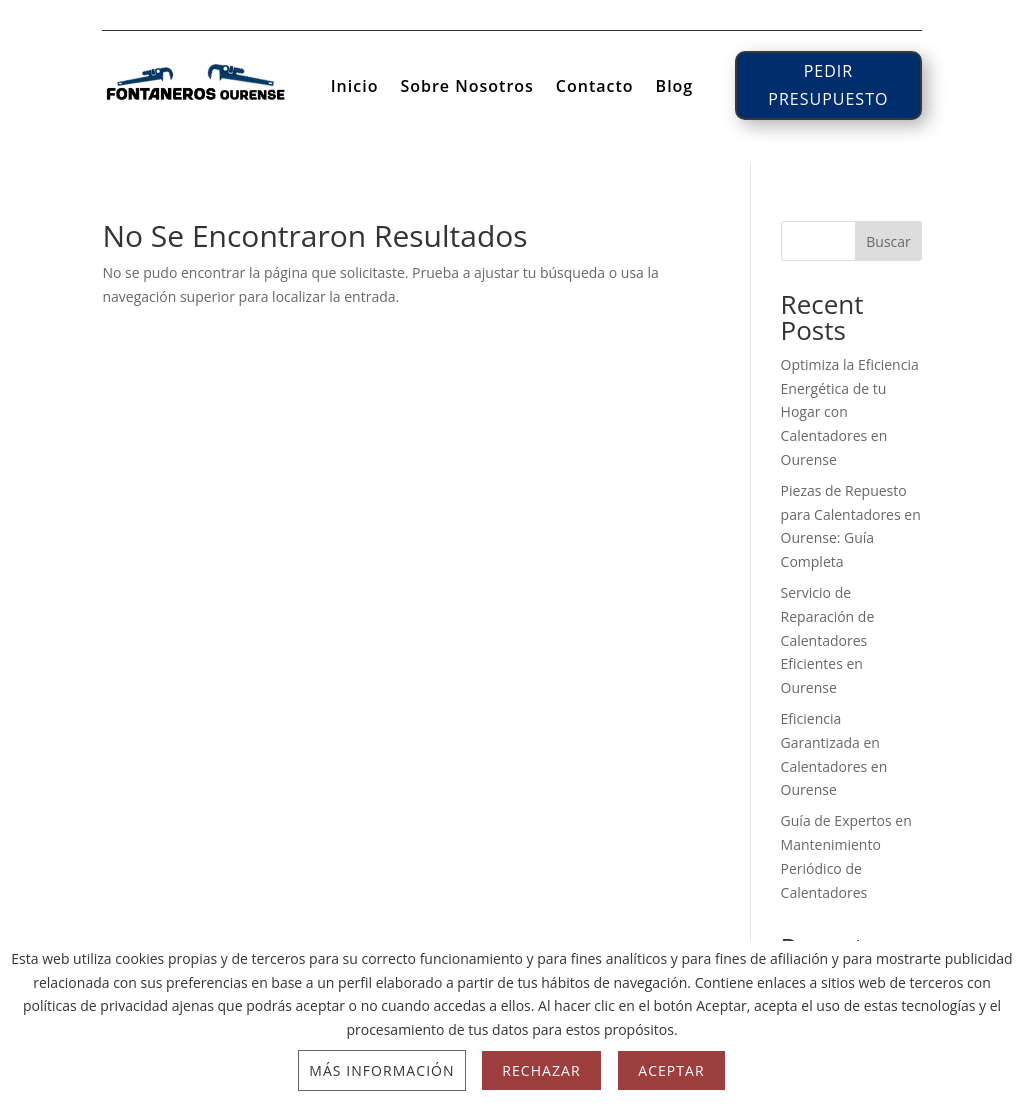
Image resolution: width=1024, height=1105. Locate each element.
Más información (381, 1070)
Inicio (355, 88)
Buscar (888, 241)
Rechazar (541, 1070)
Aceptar (671, 1070)
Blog (675, 88)
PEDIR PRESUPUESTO (828, 84)
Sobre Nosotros (466, 88)
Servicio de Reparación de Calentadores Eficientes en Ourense (828, 640)
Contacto (595, 88)
